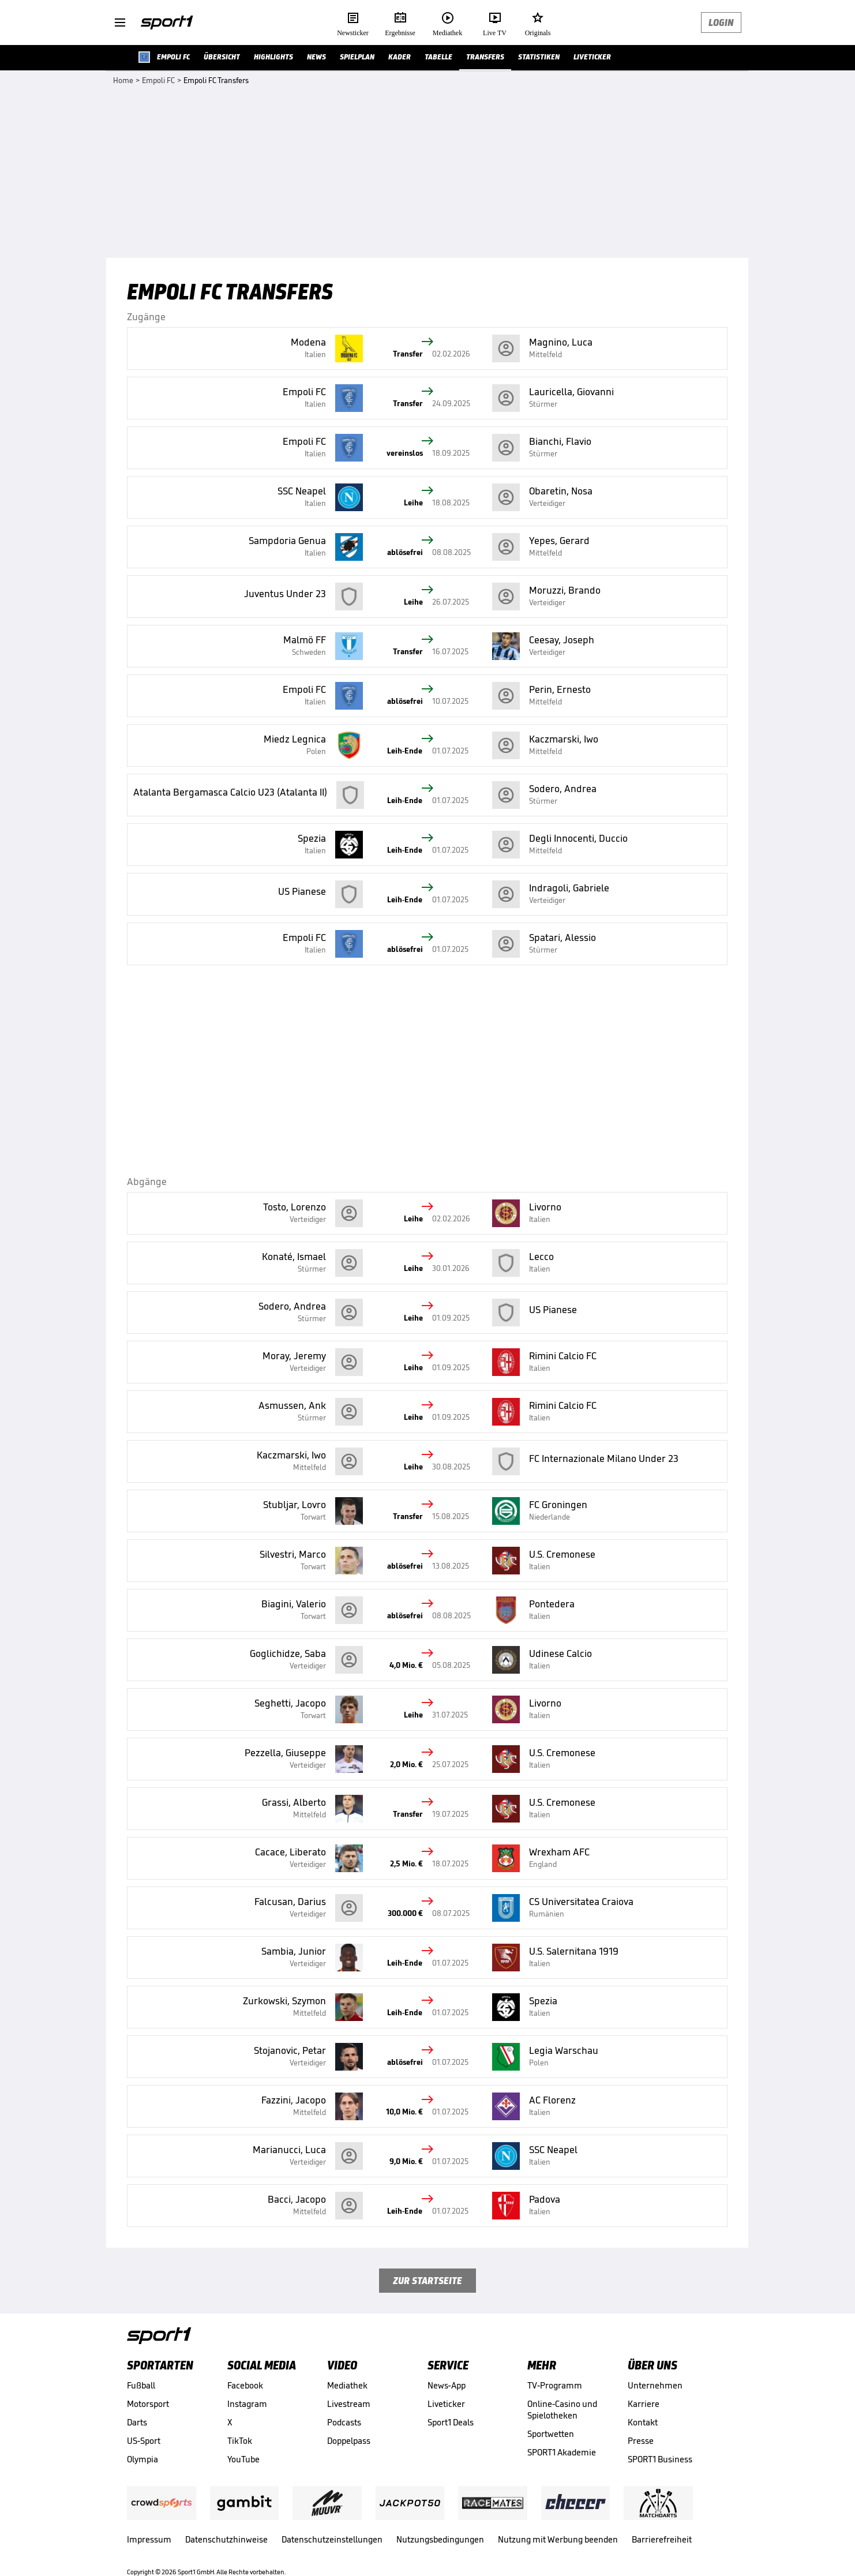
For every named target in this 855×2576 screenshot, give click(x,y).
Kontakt (643, 2422)
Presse (641, 2440)
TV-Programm (554, 2385)
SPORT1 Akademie (561, 2452)
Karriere (643, 2403)
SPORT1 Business (660, 2459)
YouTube (243, 2459)
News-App (446, 2385)
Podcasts (344, 2422)
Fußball (141, 2385)
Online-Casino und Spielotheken (562, 2409)
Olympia (142, 2459)
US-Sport (143, 2440)
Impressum (149, 2539)
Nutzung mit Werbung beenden (558, 2539)
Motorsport (148, 2403)
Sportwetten (550, 2433)
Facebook (245, 2385)
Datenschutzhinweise (226, 2539)
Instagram (247, 2403)
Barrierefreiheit (662, 2539)
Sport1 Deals (450, 2422)
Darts (137, 2422)
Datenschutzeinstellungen (332, 2539)
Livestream (348, 2403)
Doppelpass (348, 2440)
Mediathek (347, 2385)
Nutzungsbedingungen (440, 2539)
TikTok (239, 2440)
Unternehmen (655, 2385)
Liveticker (446, 2403)
